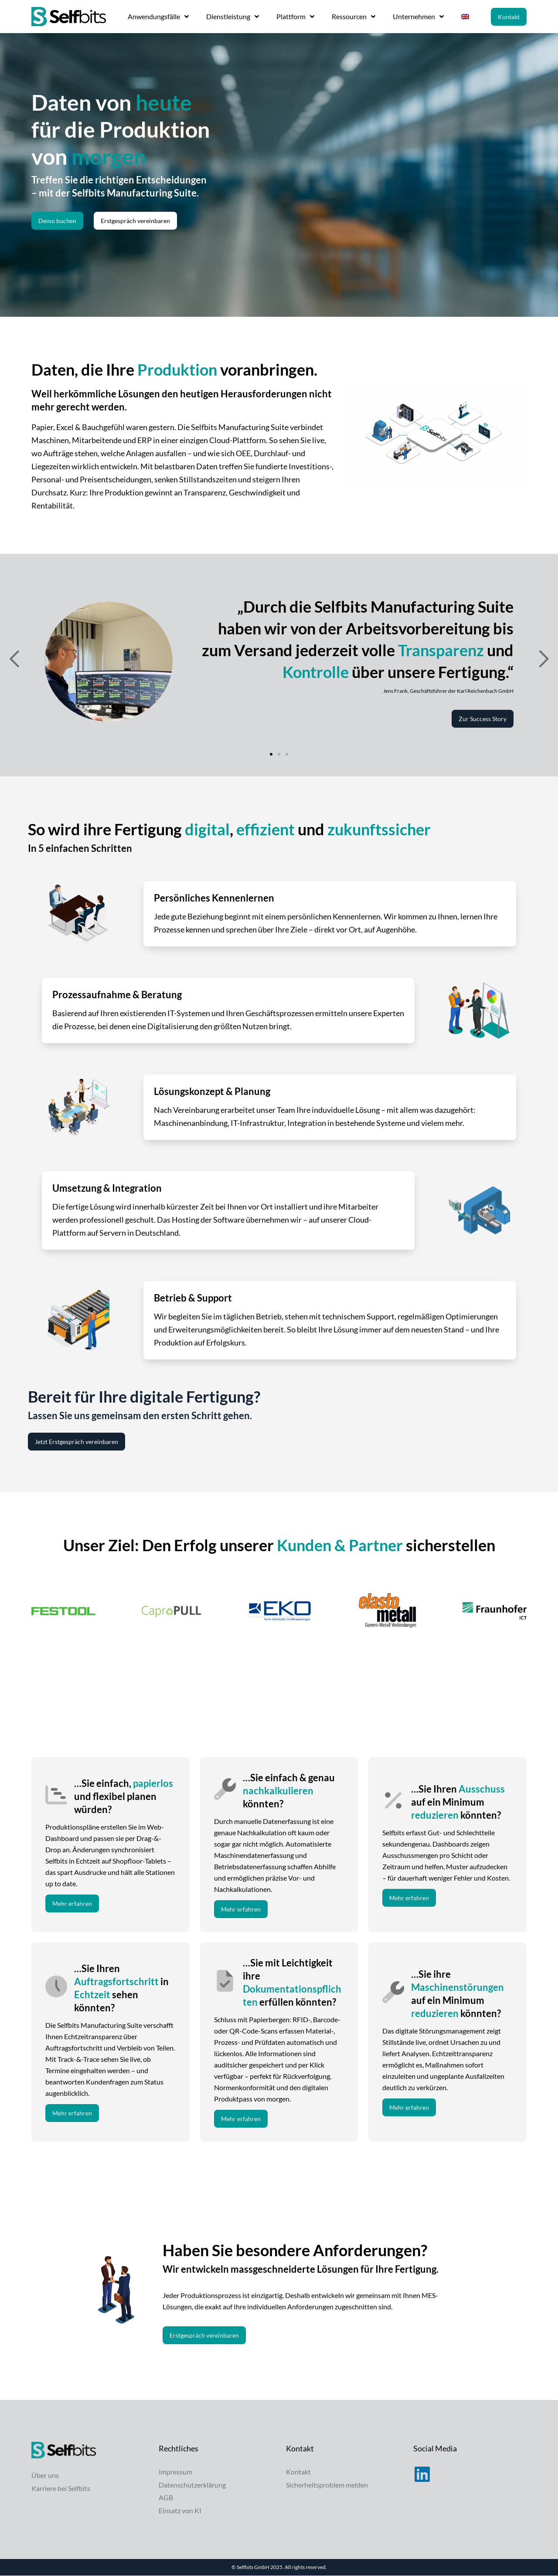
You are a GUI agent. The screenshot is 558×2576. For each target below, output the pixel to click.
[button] (13, 658)
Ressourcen (353, 16)
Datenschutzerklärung (192, 2485)
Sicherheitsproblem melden (327, 2485)
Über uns (45, 2475)
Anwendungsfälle (158, 16)
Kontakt (298, 2472)
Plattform (295, 16)
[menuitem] (465, 16)
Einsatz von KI (180, 2511)
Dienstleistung (232, 16)
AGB (166, 2498)
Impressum (175, 2472)
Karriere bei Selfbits (60, 2488)
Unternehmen (418, 16)
